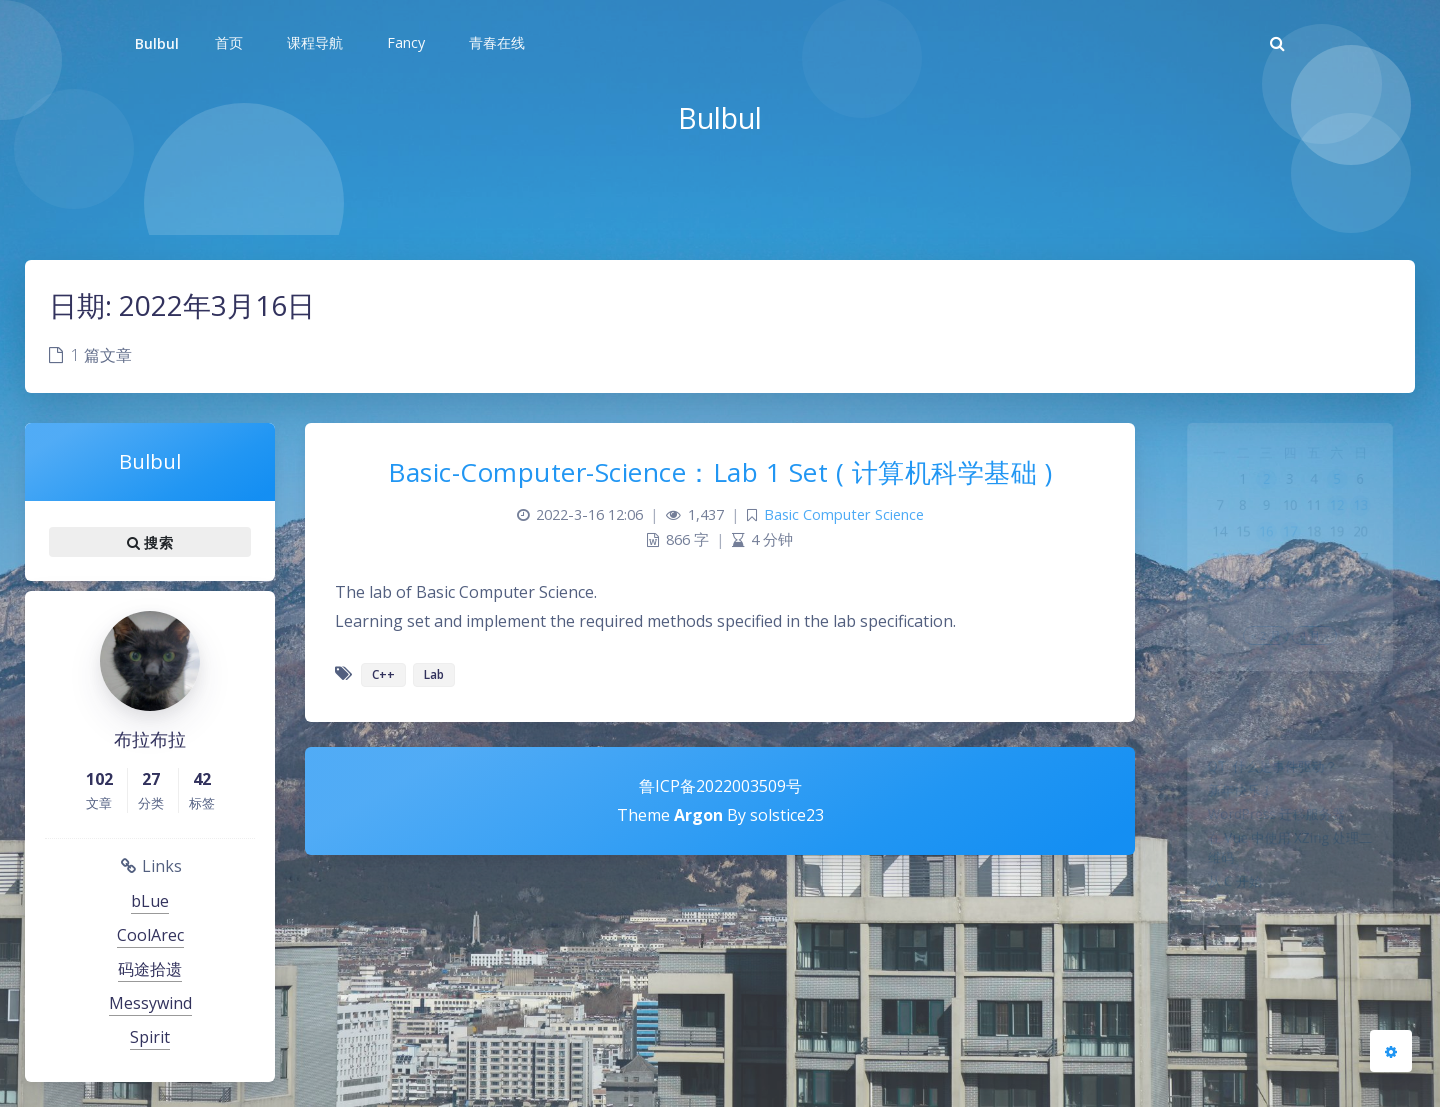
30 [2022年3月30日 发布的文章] (1261, 619)
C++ (383, 674)
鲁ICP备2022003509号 (720, 786)
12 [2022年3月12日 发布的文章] (1347, 523)
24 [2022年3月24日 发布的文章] (1290, 587)
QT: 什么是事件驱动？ (1269, 772)
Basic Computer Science (844, 514)
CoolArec (150, 935)
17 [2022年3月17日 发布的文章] (1290, 555)
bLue (150, 901)
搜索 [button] (150, 542)
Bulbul (157, 43)
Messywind (150, 1003)
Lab (434, 674)
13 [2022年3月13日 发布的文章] (1376, 523)
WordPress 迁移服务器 (1273, 830)
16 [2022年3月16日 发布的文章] (1261, 555)
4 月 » (1319, 681)
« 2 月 (1260, 681)
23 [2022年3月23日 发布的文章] (1261, 587)
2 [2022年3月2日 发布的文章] (1261, 491)
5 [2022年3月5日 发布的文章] (1347, 491)
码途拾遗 (150, 969)
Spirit (150, 1037)
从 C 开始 (1223, 912)
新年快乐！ (1230, 801)
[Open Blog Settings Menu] (1391, 1051)
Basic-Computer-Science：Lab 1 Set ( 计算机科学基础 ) (720, 472)
